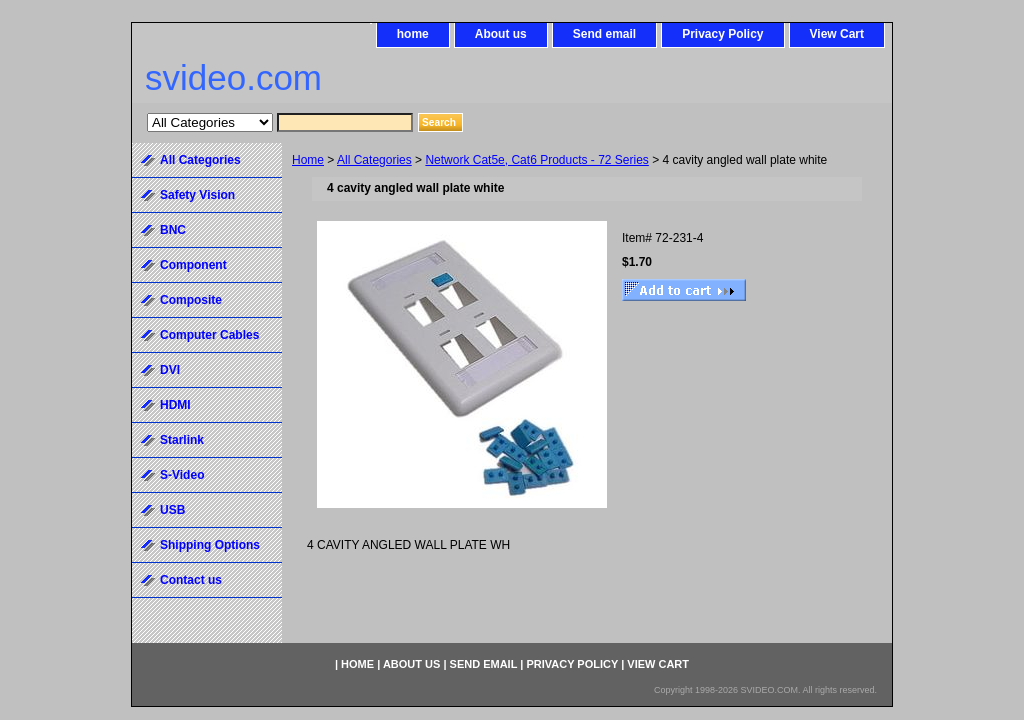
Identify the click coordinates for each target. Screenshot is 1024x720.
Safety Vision (197, 195)
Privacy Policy (722, 34)
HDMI (175, 405)
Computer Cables (209, 335)
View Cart (837, 34)
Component (193, 265)
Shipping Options (210, 545)
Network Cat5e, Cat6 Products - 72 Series (536, 160)
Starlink (182, 440)
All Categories (374, 160)
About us (501, 34)
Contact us (191, 580)
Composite (191, 300)
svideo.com (233, 77)
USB (172, 510)
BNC (173, 230)
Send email (604, 34)
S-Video (182, 475)
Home (308, 160)
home (413, 34)
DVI (170, 370)
